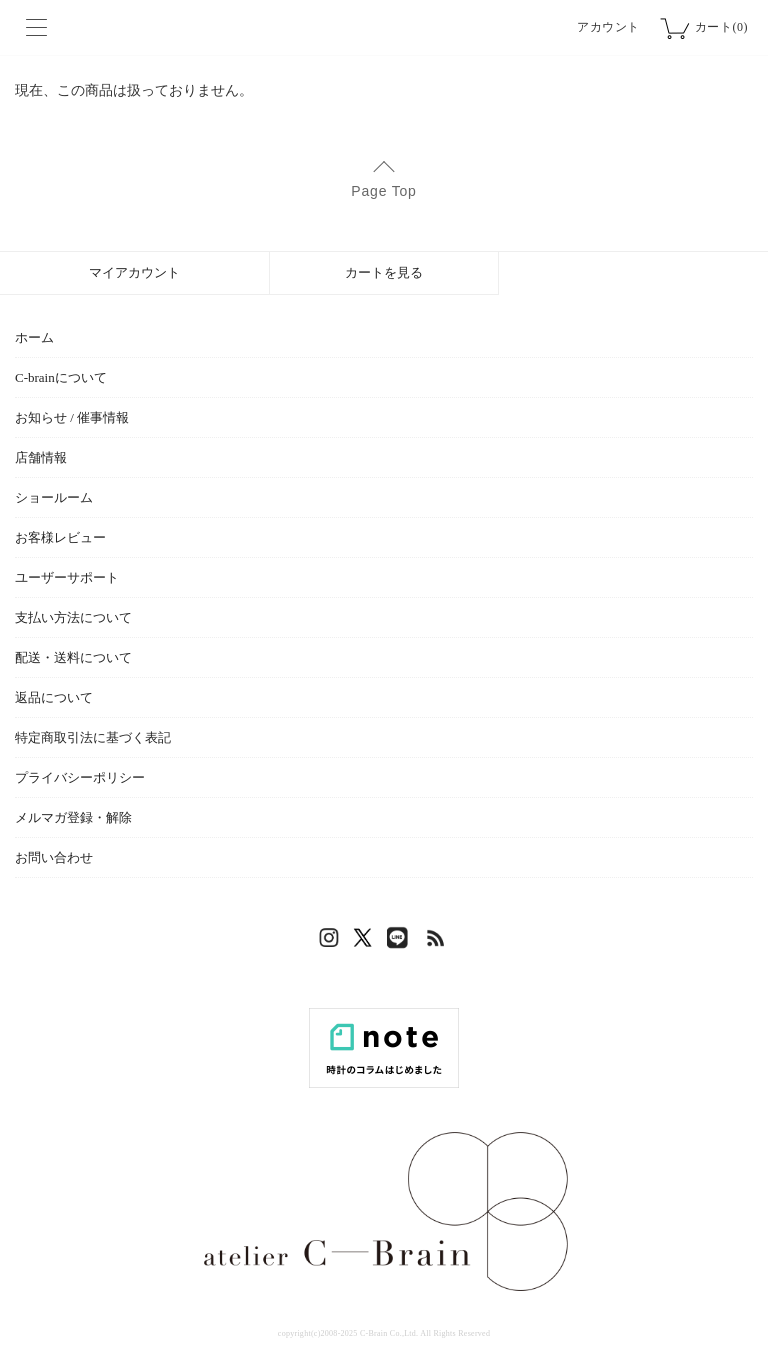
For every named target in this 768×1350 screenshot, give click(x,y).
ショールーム (54, 497)
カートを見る (384, 272)
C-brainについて (61, 377)
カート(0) (721, 27)
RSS (437, 943)
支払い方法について (73, 617)
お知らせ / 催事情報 (72, 417)
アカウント (608, 27)
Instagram (332, 943)
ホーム (34, 337)
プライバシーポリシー (80, 777)
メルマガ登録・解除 (73, 817)
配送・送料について (73, 657)
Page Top (383, 191)
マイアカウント (134, 272)
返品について (54, 697)
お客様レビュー (60, 537)
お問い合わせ (54, 857)
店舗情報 (41, 457)
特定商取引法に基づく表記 (93, 737)
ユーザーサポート (67, 577)
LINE (402, 943)
